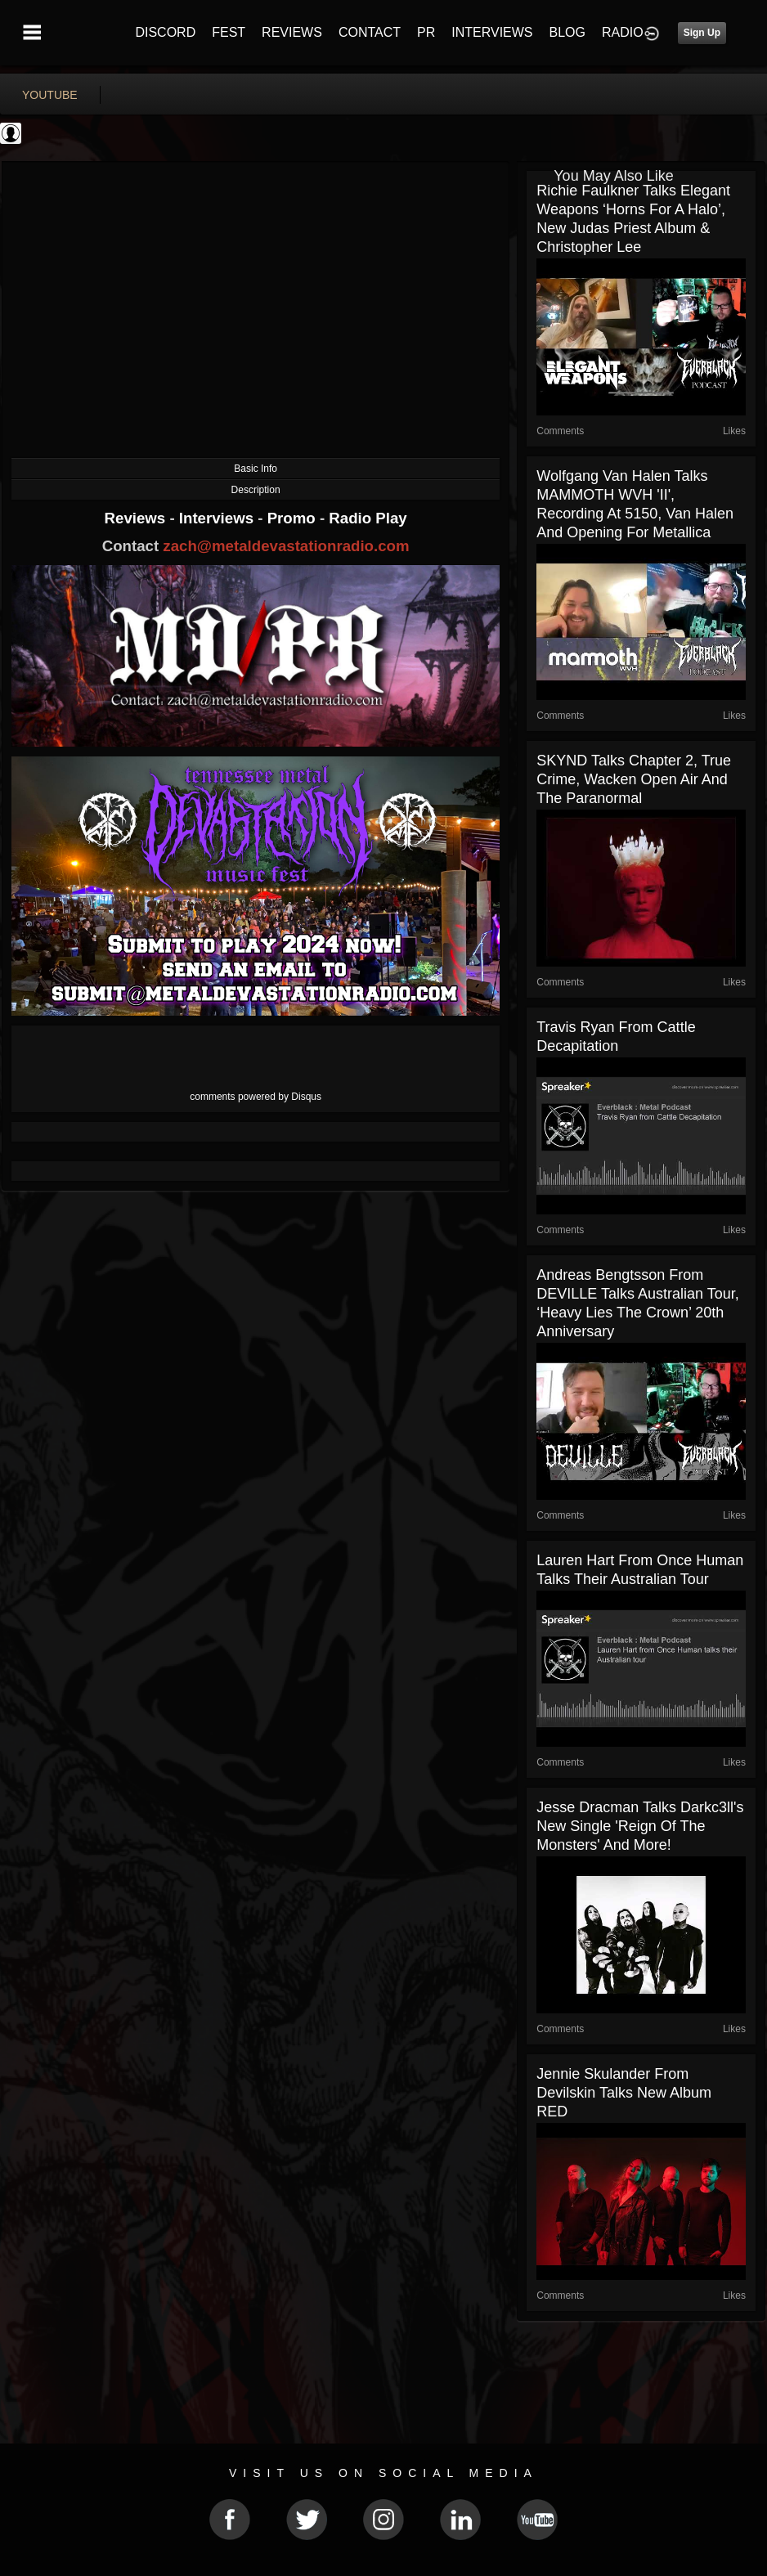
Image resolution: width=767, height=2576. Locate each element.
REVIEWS (292, 32)
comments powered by (255, 1096)
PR (426, 32)
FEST (228, 32)
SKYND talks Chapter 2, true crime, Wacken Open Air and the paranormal (633, 779)
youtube (50, 94)
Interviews (218, 518)
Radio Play (367, 518)
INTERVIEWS (491, 32)
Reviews (137, 518)
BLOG (567, 32)
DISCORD (165, 32)
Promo (293, 518)
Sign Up (702, 32)
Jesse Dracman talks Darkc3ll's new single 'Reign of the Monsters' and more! (639, 1826)
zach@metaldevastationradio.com (286, 545)
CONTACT (370, 32)
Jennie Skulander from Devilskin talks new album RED (623, 2093)
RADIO (623, 32)
